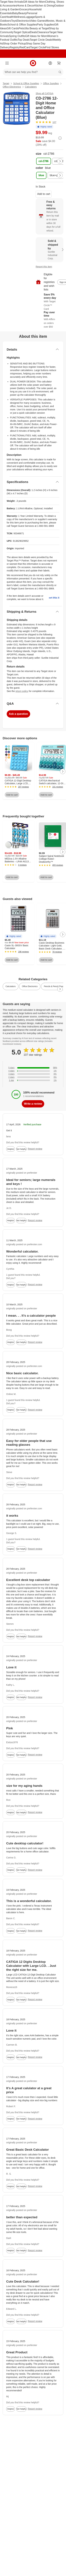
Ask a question (18, 713)
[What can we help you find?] (33, 72)
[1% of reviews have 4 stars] (33, 1071)
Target (6, 83)
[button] (44, 127)
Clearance (43, 32)
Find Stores (52, 47)
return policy (21, 691)
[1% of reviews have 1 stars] (33, 1080)
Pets (21, 28)
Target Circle (37, 47)
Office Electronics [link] (30, 986)
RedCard (24, 47)
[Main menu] (7, 63)
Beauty (22, 13)
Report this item (44, 266)
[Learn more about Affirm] (49, 320)
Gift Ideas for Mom (34, 1)
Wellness (19, 16)
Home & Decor (25, 5)
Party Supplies (45, 24)
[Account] (50, 63)
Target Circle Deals (41, 39)
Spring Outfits (17, 36)
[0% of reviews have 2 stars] (33, 1077)
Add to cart (43, 194)
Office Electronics (12, 86)
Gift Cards (13, 28)
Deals (33, 32)
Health (10, 16)
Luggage (29, 16)
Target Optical (22, 32)
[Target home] (33, 63)
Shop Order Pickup (14, 43)
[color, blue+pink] (55, 175)
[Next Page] (60, 161)
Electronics (23, 20)
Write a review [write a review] (33, 1103)
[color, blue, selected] (41, 175)
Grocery (24, 9)
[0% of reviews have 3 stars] (33, 1074)
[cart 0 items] (59, 63)
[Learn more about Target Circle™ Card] (49, 302)
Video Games (38, 20)
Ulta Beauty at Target (36, 28)
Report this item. (54, 597)
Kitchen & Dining (44, 5)
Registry (15, 47)
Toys (14, 20)
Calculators (31, 86)
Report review (35, 1148)
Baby (15, 13)
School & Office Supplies (22, 24)
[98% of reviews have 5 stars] (33, 1067)
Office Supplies (51, 83)
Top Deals (24, 39)
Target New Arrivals (11, 1)
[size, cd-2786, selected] (43, 161)
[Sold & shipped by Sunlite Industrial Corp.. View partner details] (49, 249)
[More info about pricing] (60, 138)
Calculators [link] (11, 986)
